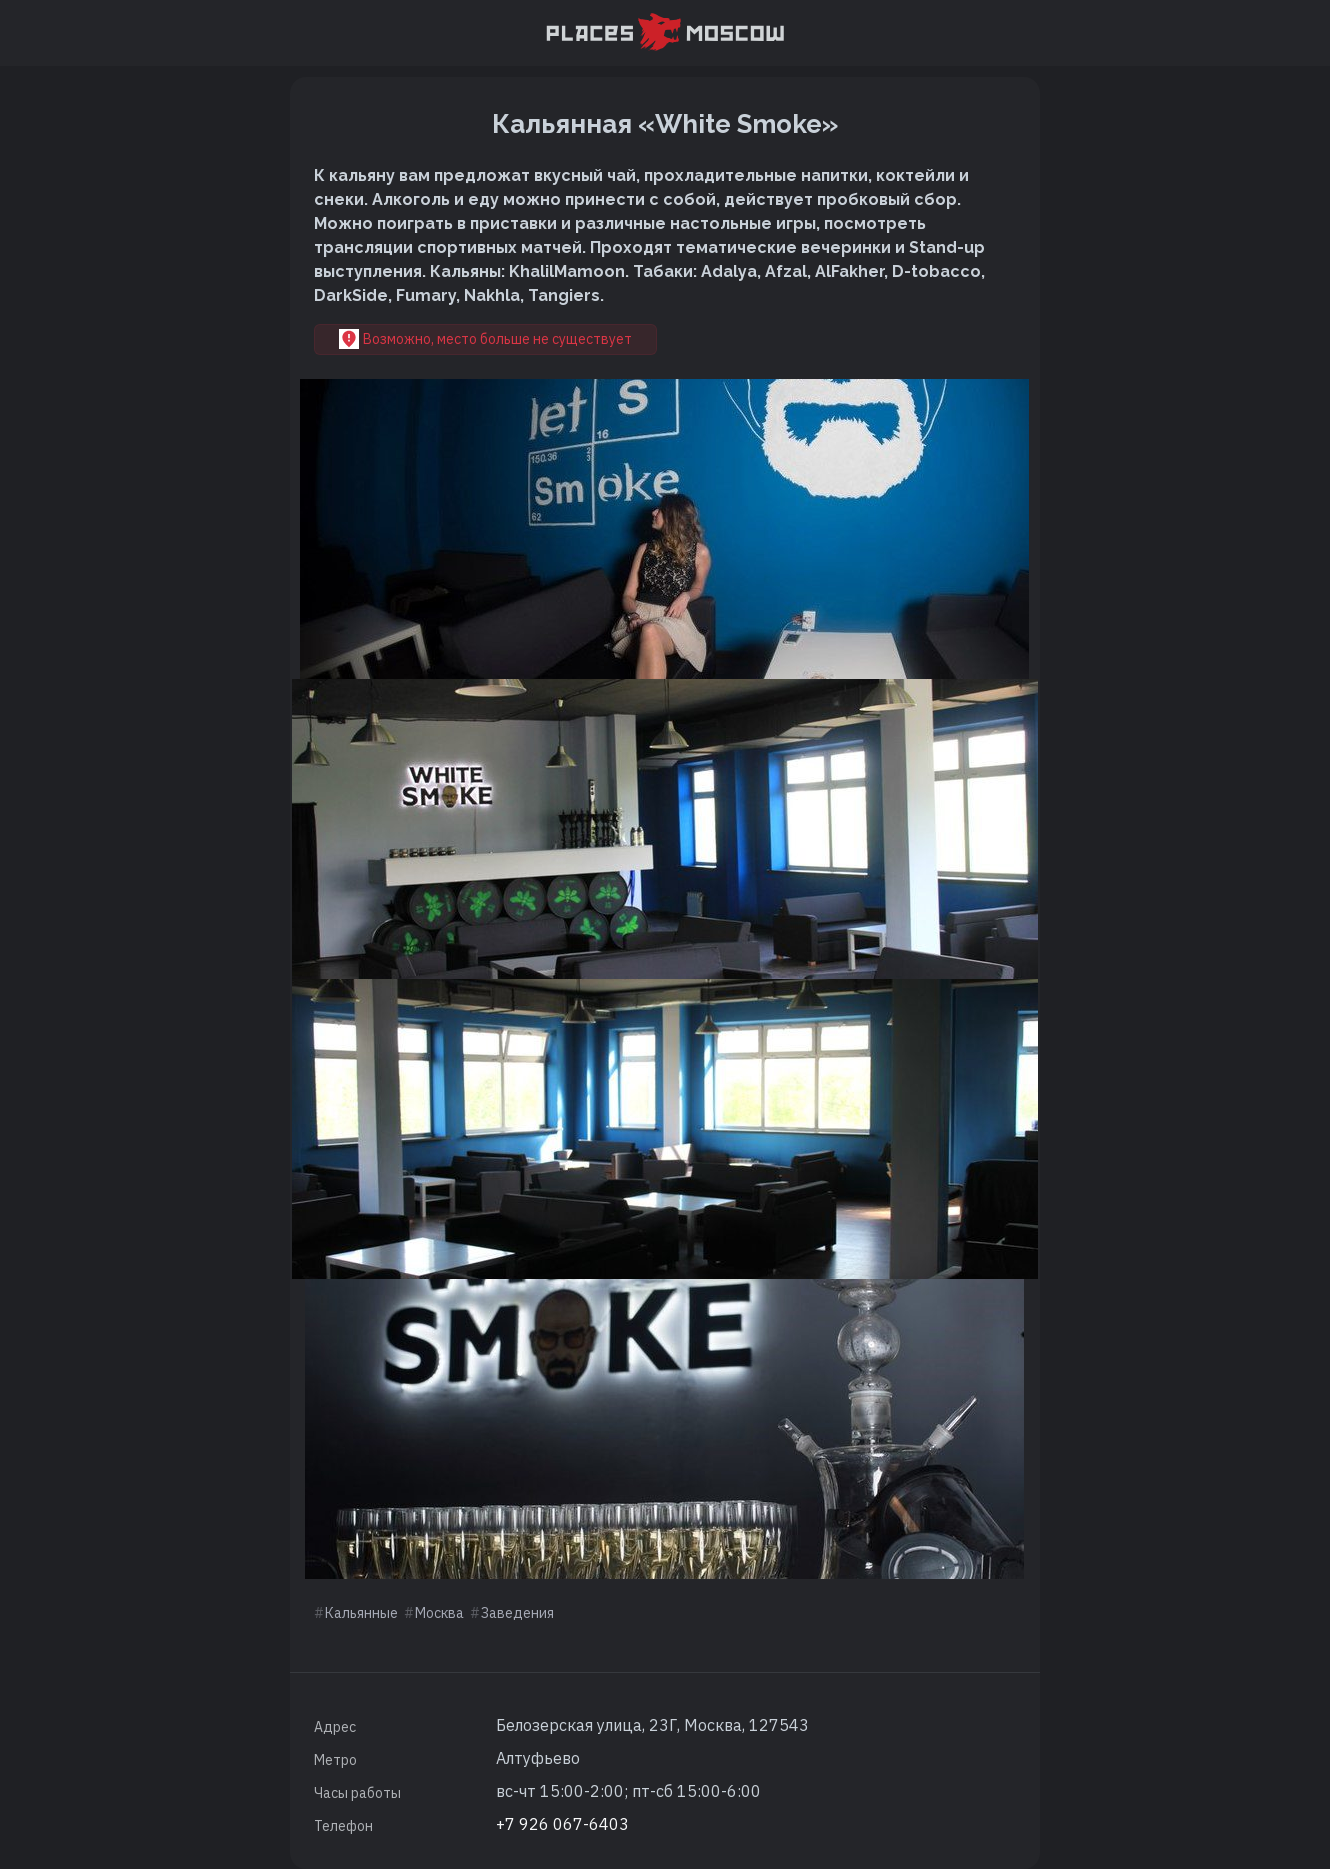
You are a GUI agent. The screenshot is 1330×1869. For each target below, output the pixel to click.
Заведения (517, 1613)
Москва (439, 1613)
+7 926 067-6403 (562, 1824)
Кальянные (361, 1613)
